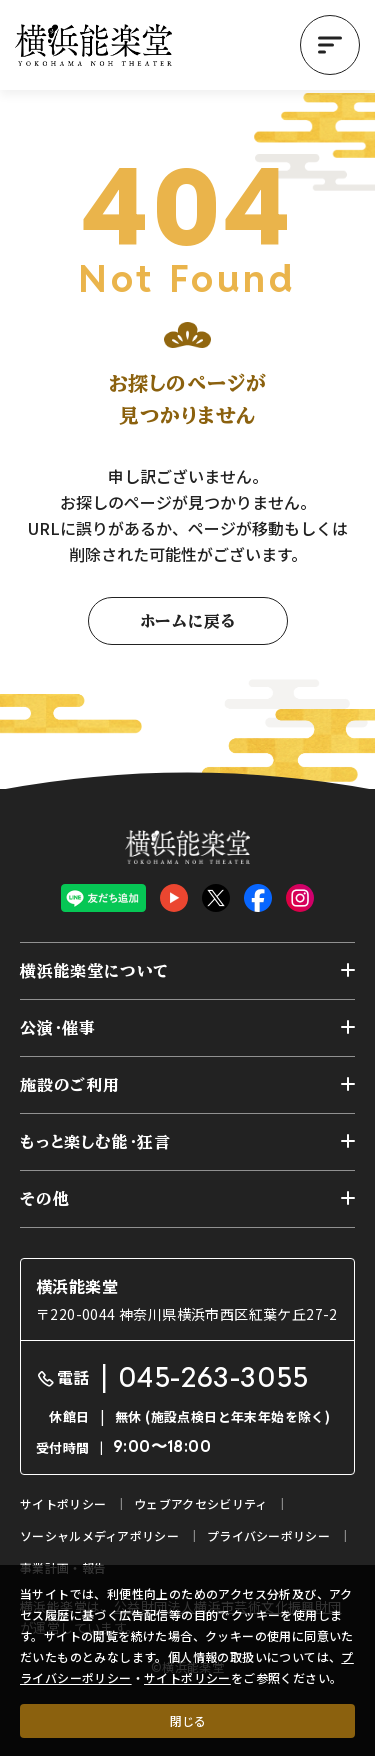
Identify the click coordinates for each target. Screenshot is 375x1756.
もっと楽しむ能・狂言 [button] (95, 1142)
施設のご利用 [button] (70, 1085)
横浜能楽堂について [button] (94, 971)
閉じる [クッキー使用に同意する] (188, 1720)
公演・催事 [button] (58, 1028)
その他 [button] (44, 1199)
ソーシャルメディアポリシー (99, 1535)
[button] (330, 45)
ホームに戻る (188, 621)
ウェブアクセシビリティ (200, 1503)
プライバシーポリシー (268, 1535)
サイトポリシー (187, 1677)
